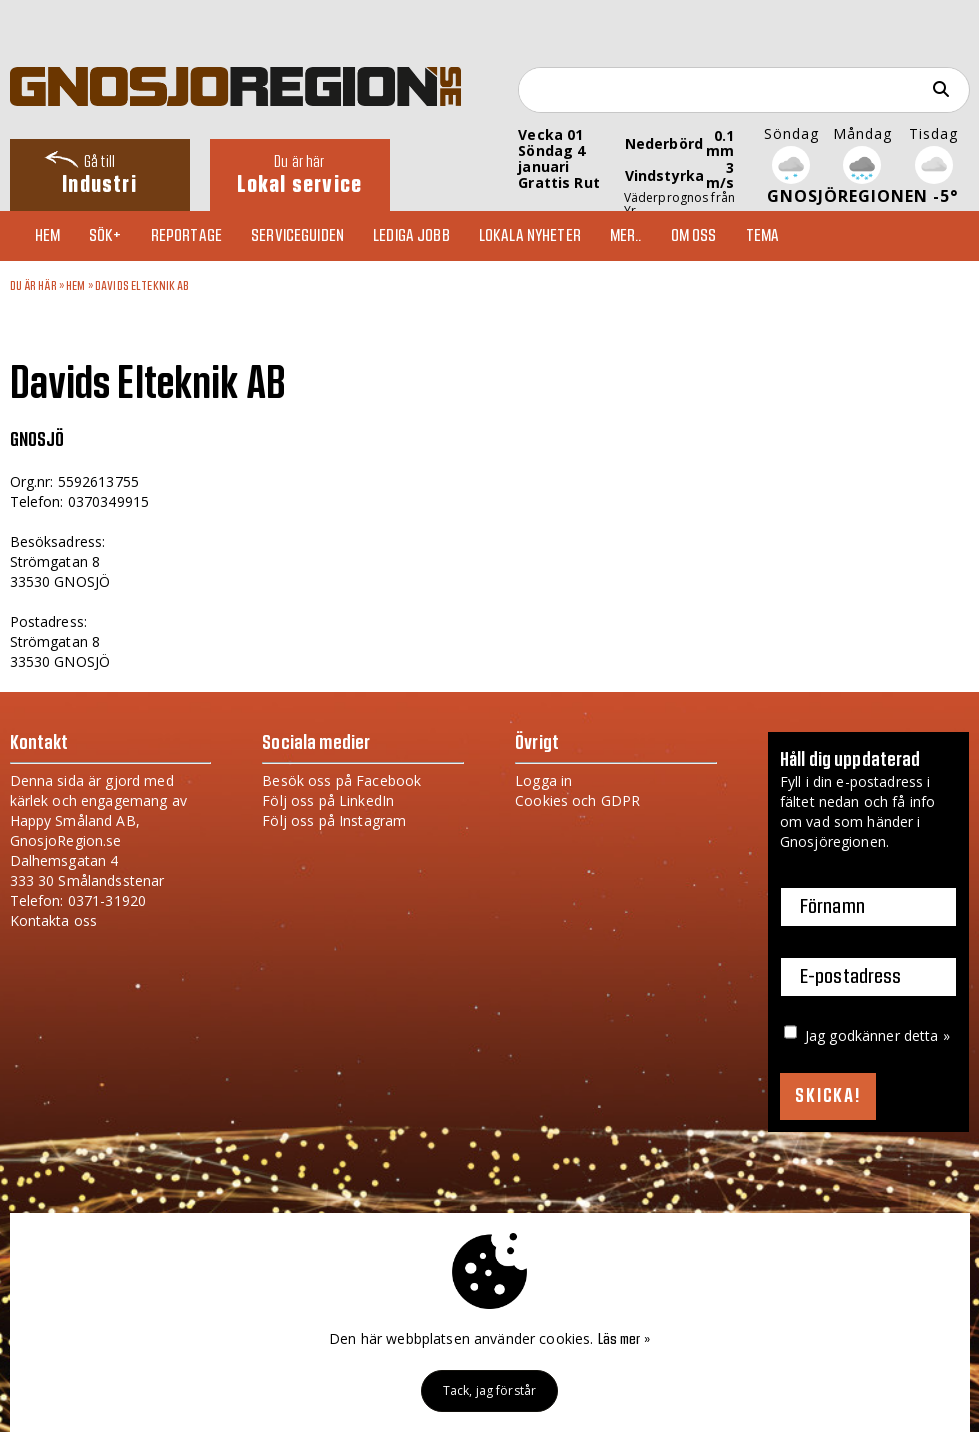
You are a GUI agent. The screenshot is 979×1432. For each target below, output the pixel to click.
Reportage (186, 236)
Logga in (543, 780)
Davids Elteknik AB (142, 286)
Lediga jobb (411, 236)
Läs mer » (624, 1340)
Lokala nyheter (530, 236)
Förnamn (832, 907)
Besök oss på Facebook (341, 780)
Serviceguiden (297, 236)
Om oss (694, 236)
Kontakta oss (54, 920)
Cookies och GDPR (577, 800)
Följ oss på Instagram (334, 820)
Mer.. (626, 236)
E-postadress (851, 977)
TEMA (763, 236)
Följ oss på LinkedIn (328, 800)
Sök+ (105, 236)
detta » (927, 1035)
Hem (47, 236)
